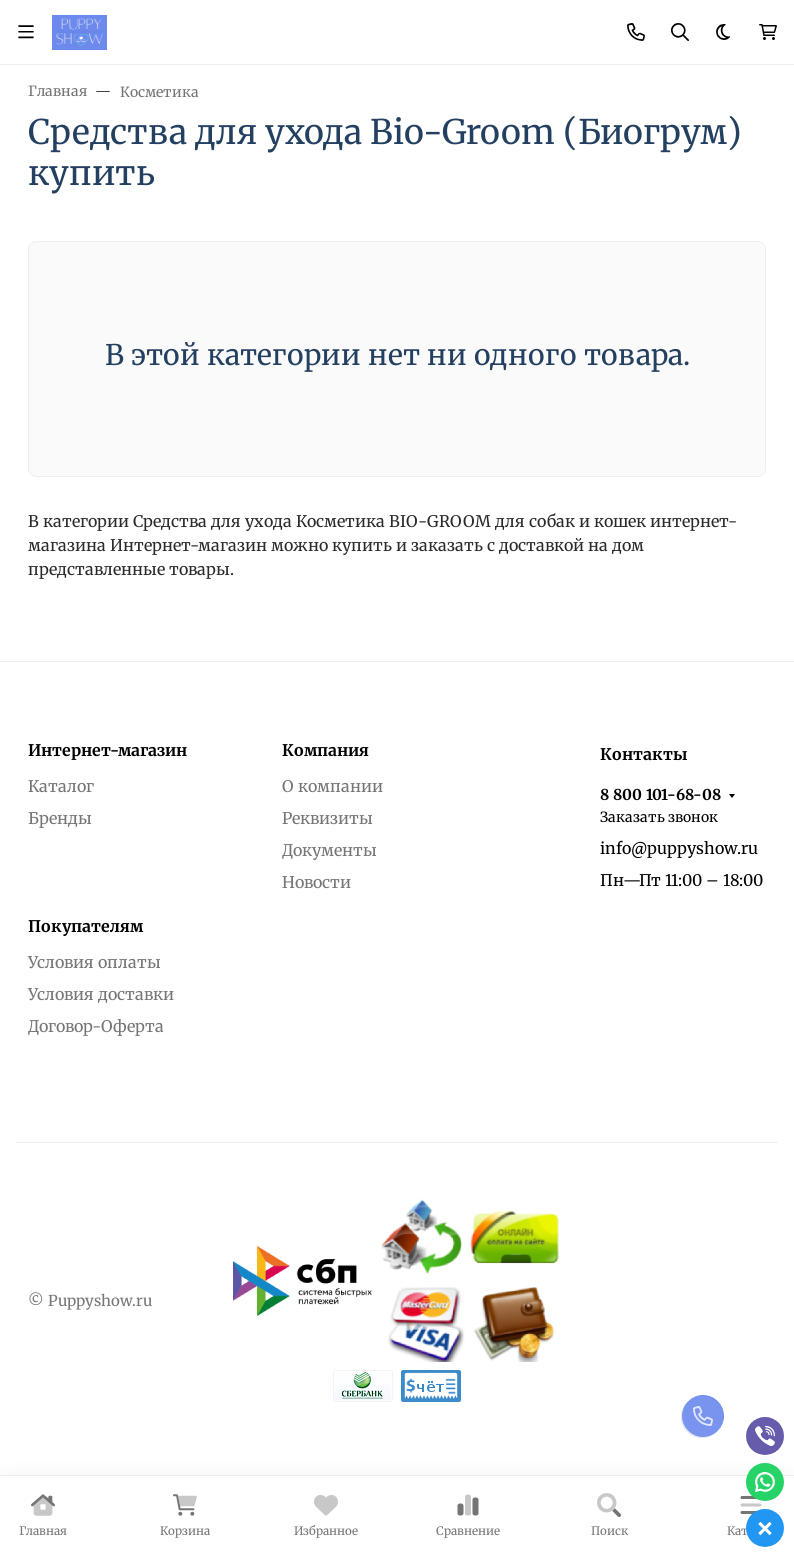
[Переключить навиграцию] (26, 32)
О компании (332, 786)
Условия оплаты (94, 962)
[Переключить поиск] (680, 32)
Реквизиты (327, 818)
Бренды (60, 818)
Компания (325, 750)
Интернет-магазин (107, 750)
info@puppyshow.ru (679, 848)
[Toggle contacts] (636, 32)
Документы (329, 850)
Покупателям (85, 926)
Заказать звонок (659, 817)
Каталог (61, 786)
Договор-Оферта (96, 1026)
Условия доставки (101, 994)
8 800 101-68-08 (660, 794)
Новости (316, 882)
